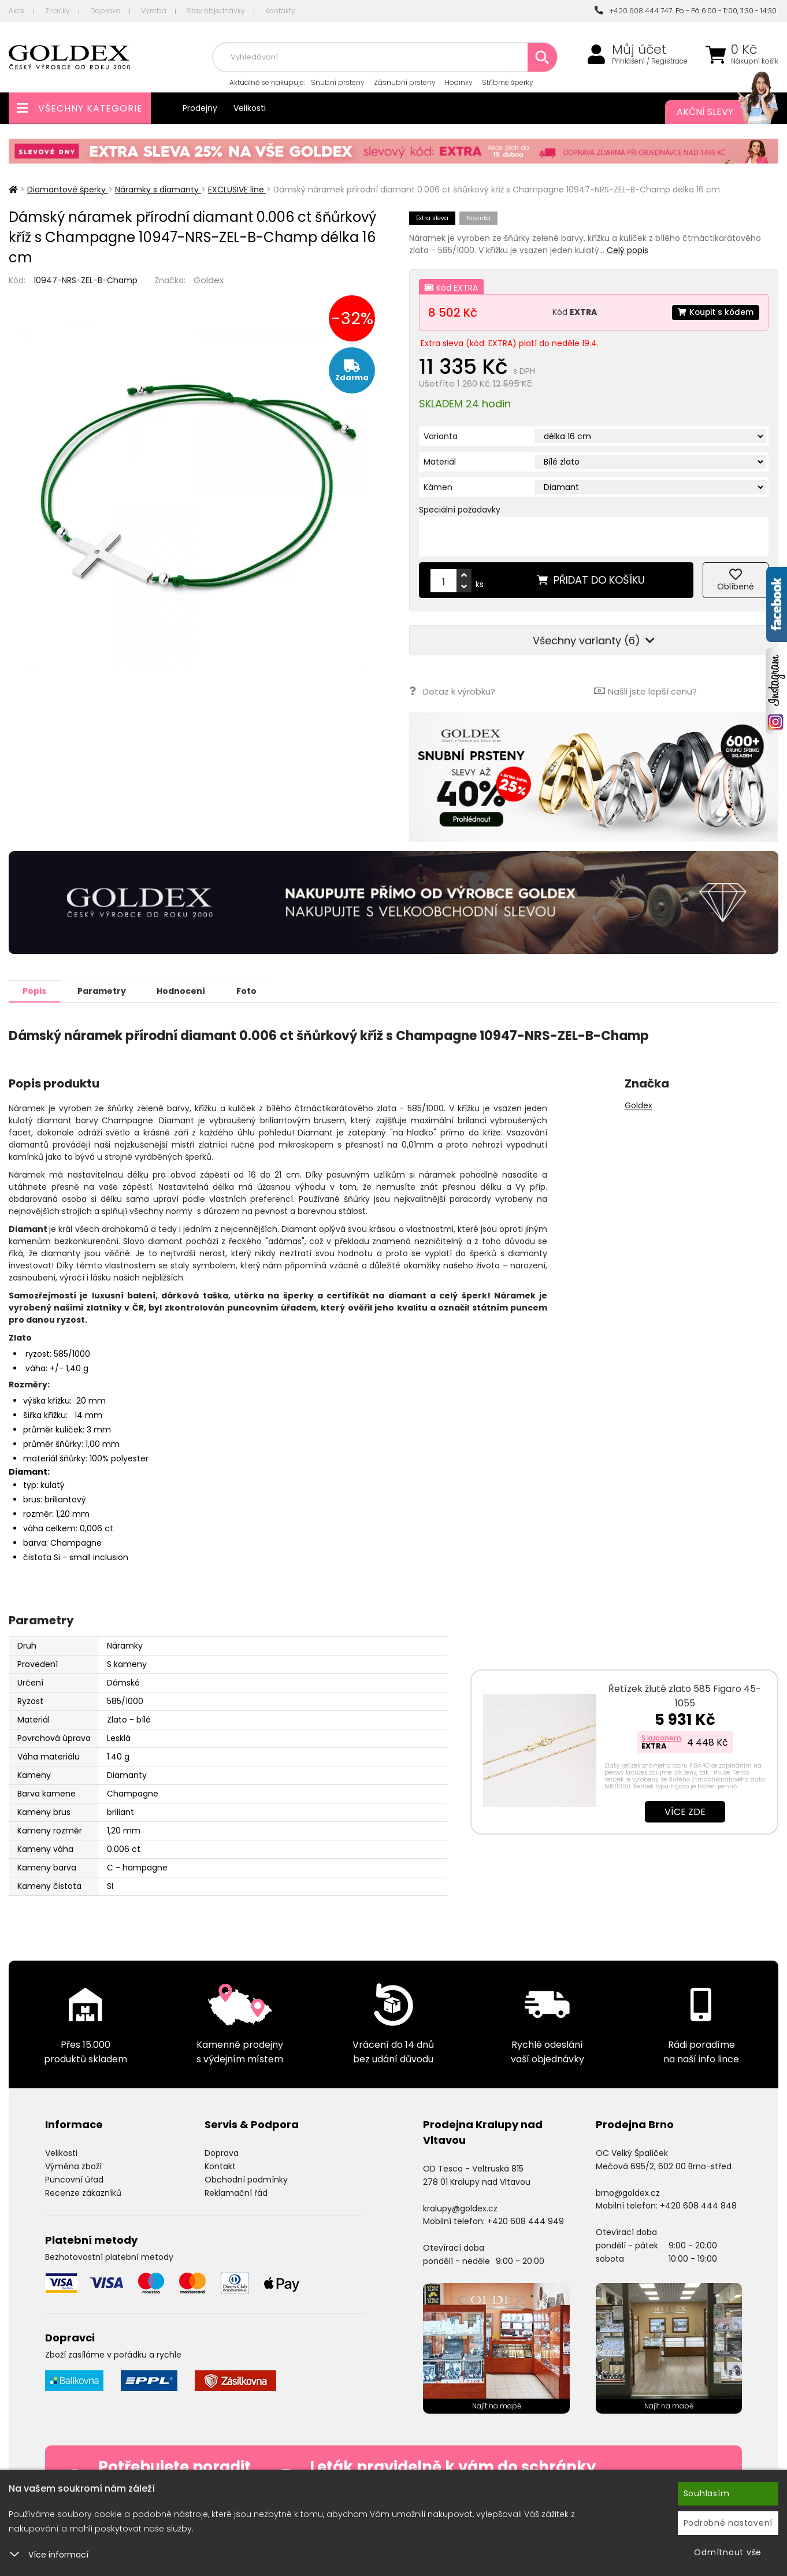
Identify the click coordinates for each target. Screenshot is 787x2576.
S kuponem (661, 1737)
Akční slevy (716, 112)
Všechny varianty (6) (594, 640)
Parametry (104, 990)
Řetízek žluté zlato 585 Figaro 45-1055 (684, 1695)
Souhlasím (707, 2493)
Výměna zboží (73, 2166)
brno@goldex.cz (628, 2192)
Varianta (441, 436)
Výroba (153, 11)
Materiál (440, 461)
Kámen (438, 487)
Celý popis (627, 250)
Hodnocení (186, 990)
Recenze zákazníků (83, 2192)
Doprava (105, 11)
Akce (17, 11)
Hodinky (459, 82)
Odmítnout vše (728, 2552)
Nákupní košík (754, 61)
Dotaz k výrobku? (452, 691)
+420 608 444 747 (633, 11)
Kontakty (280, 11)
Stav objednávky (216, 11)
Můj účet (639, 49)
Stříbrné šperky (507, 82)
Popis (35, 990)
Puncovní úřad (74, 2179)
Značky (57, 11)
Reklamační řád (236, 2192)
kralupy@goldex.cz (460, 2208)
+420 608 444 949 (525, 2220)
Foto (253, 990)
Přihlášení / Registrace (650, 61)
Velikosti (249, 108)
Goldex (209, 280)
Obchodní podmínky (246, 2179)
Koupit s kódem (714, 312)
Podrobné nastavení (728, 2523)
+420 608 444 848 (698, 2205)
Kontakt (220, 2166)
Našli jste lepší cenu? (644, 691)
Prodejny (200, 108)
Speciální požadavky (459, 509)
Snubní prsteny (338, 82)
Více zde (685, 1811)
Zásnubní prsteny (405, 82)
